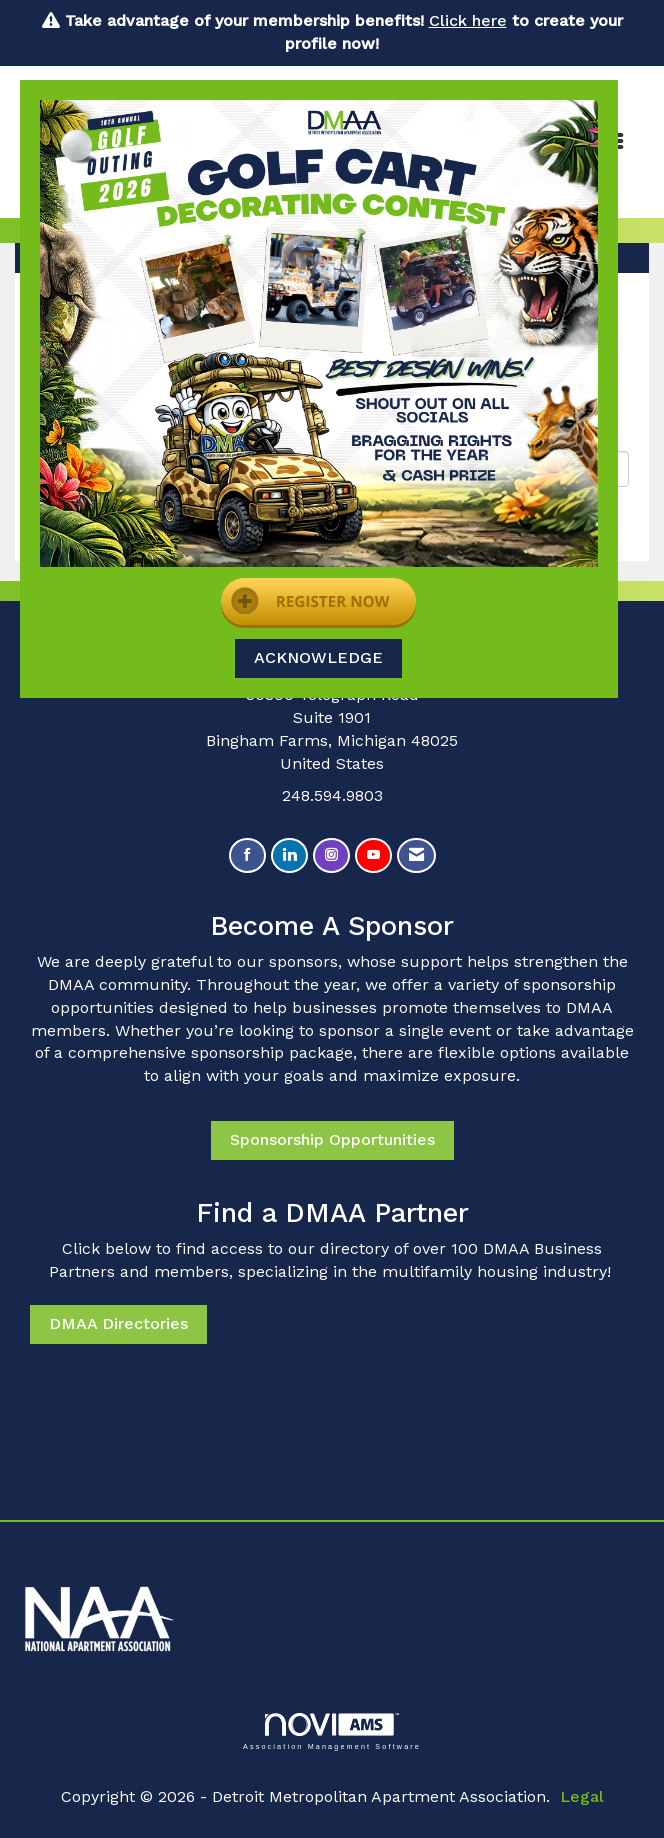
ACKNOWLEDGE (318, 657)
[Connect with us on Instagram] (331, 855)
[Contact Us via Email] (416, 855)
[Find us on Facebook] (247, 855)
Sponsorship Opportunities (332, 1139)
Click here (468, 20)
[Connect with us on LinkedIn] (289, 855)
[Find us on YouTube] (373, 855)
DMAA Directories (118, 1323)
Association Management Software (332, 1731)
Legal (582, 1796)
